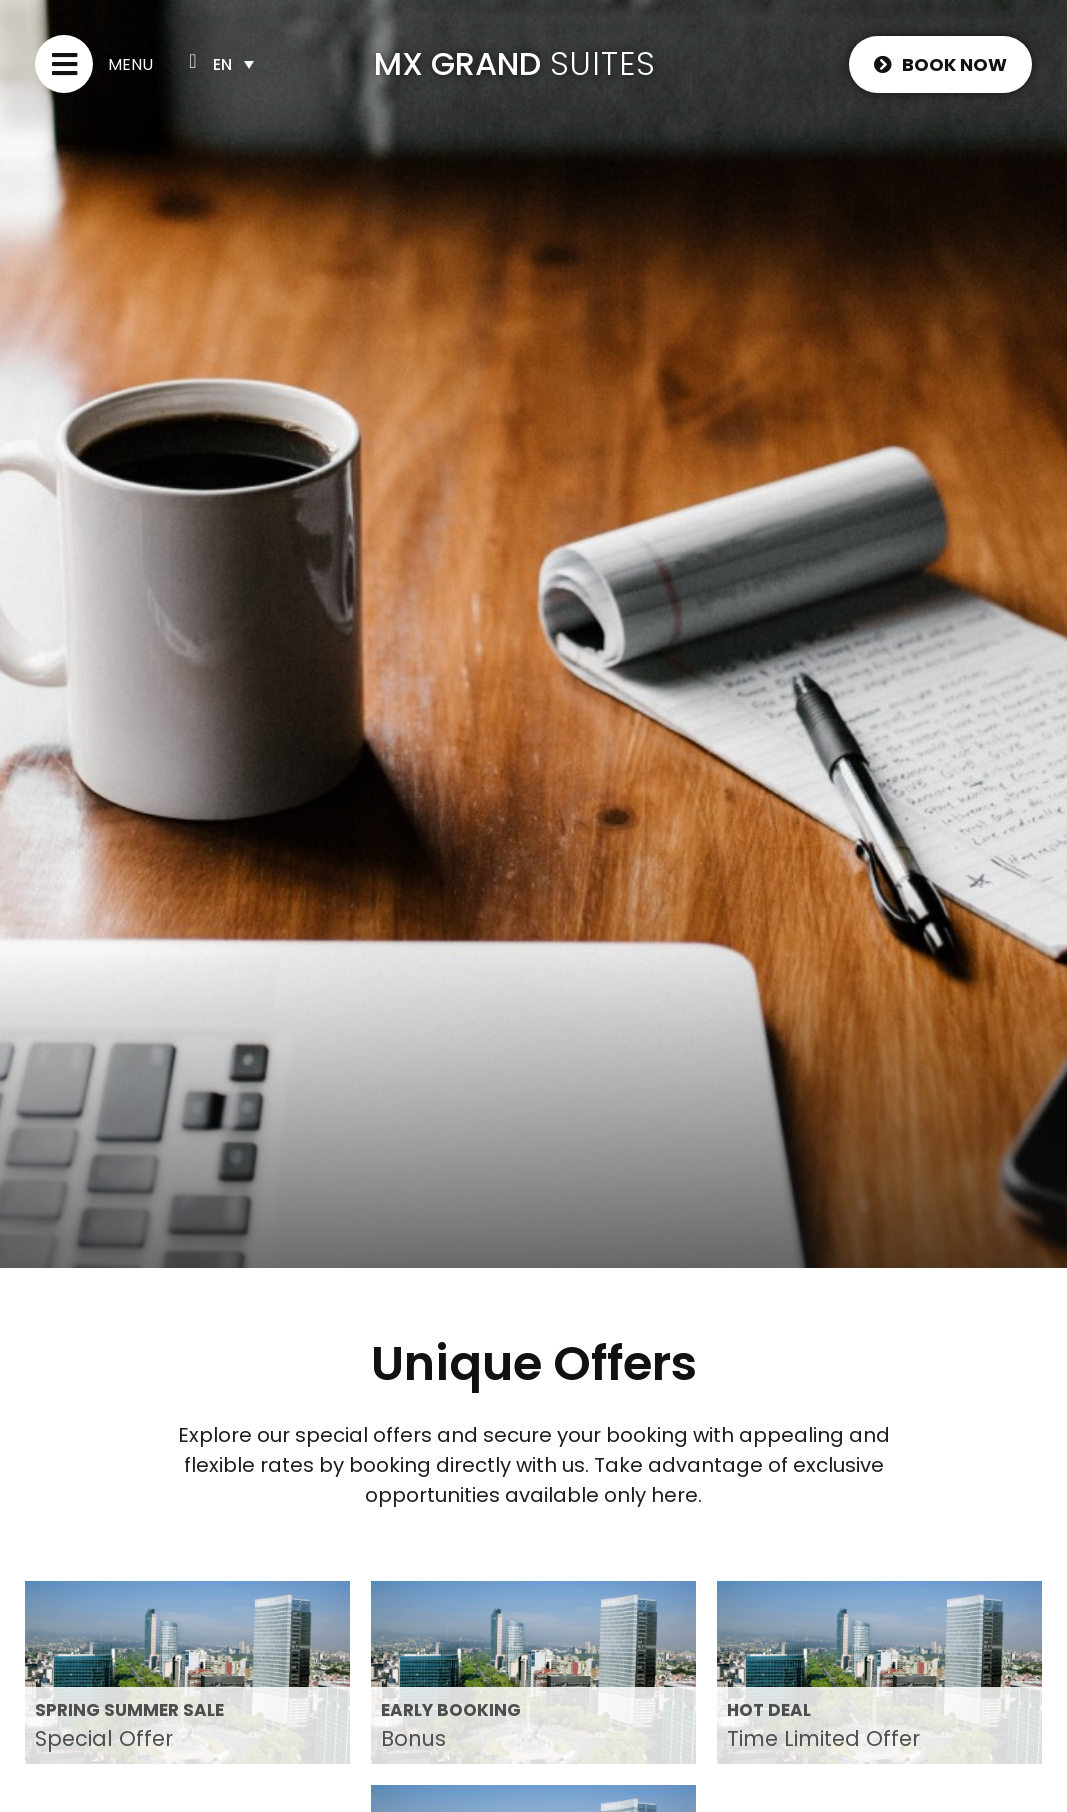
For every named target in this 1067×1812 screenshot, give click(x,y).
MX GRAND (457, 63)
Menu (130, 64)
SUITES (603, 63)
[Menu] (64, 64)
